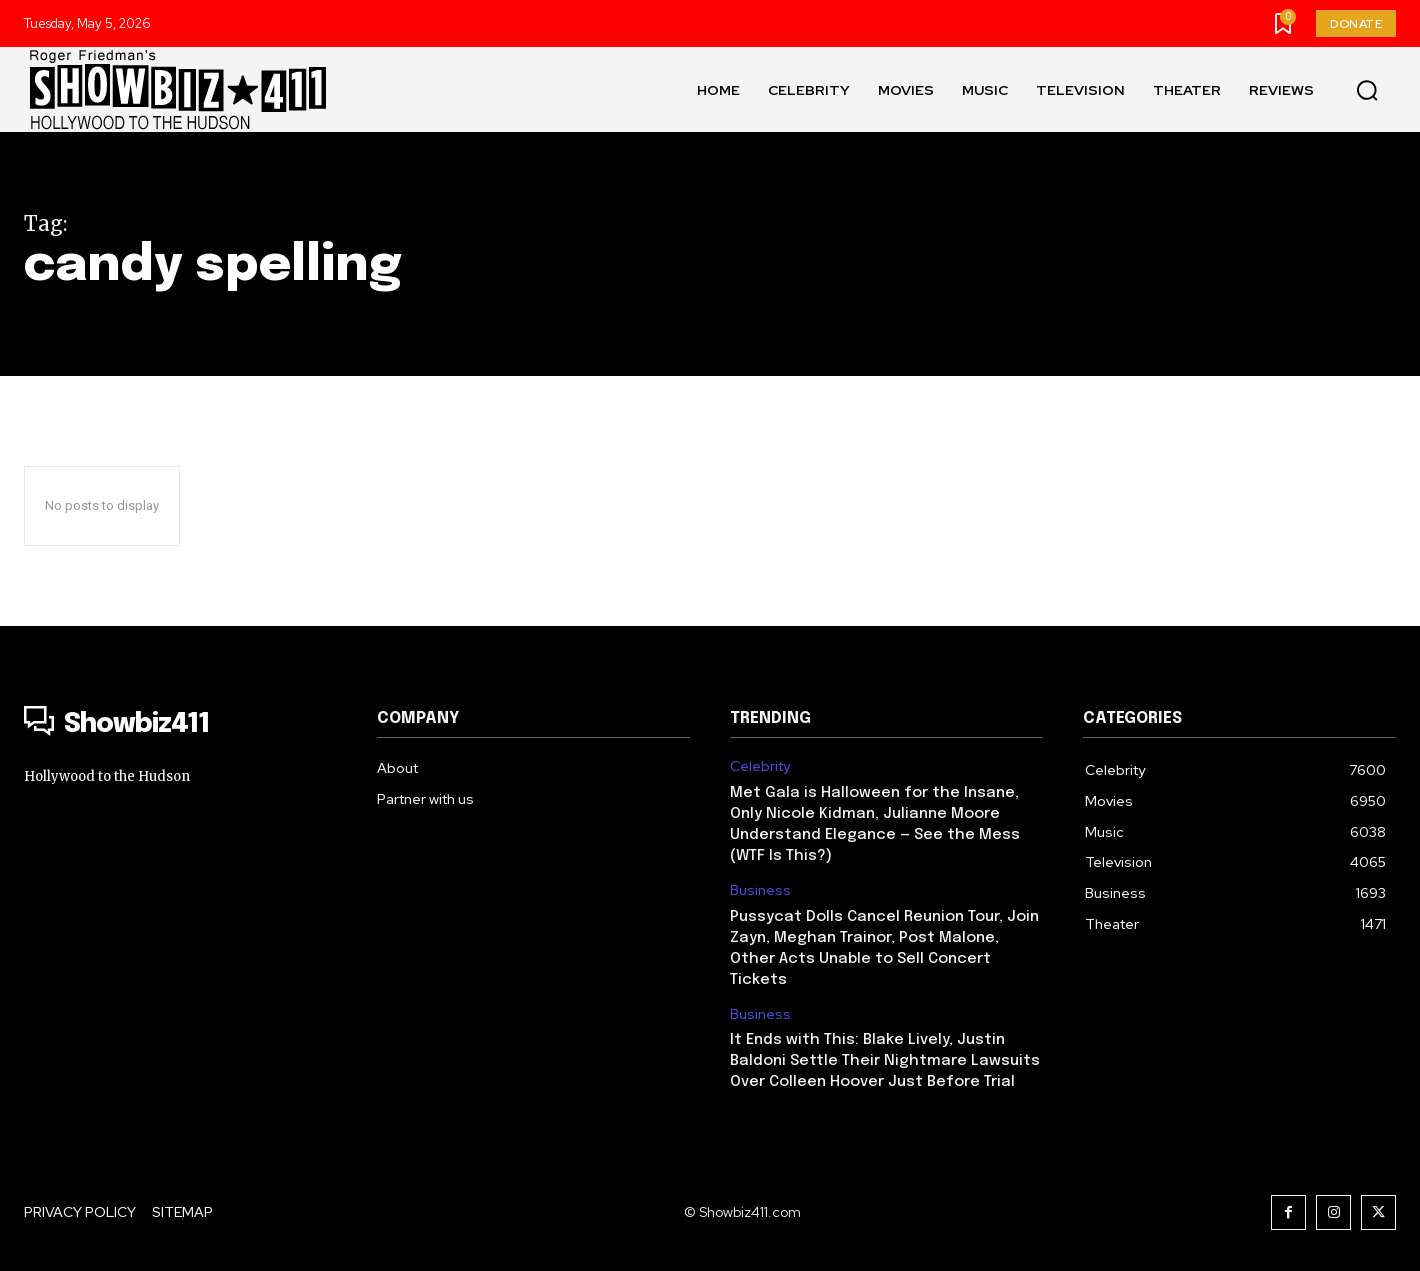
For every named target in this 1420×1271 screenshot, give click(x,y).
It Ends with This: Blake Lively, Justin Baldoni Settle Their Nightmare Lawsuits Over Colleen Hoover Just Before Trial (885, 1061)
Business (760, 890)
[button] (1367, 90)
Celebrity (760, 766)
